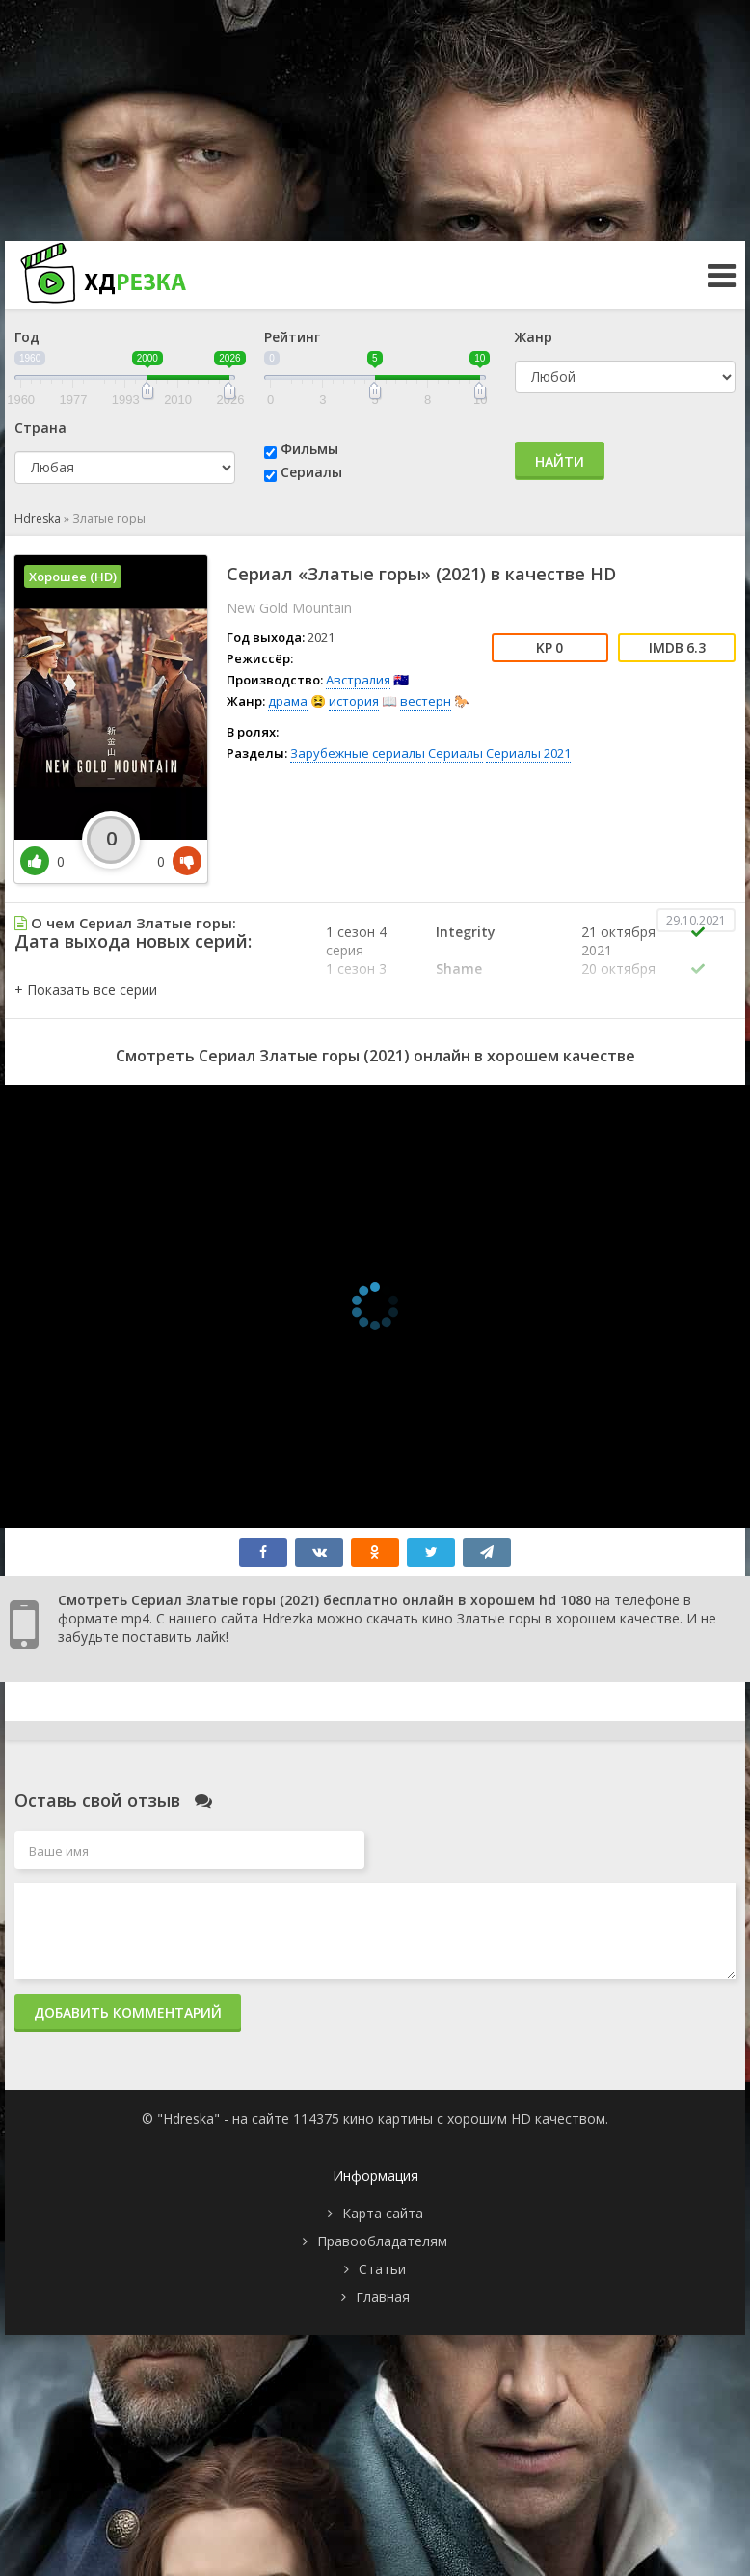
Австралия (358, 679)
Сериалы (311, 472)
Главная (383, 2297)
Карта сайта (382, 2213)
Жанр (533, 337)
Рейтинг (292, 337)
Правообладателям (382, 2241)
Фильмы (309, 449)
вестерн (425, 701)
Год (27, 337)
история (354, 701)
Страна (40, 427)
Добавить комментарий (128, 2012)
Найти (559, 461)
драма (288, 701)
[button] (85, 989)
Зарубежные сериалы (357, 753)
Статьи (382, 2269)
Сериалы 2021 (528, 753)
